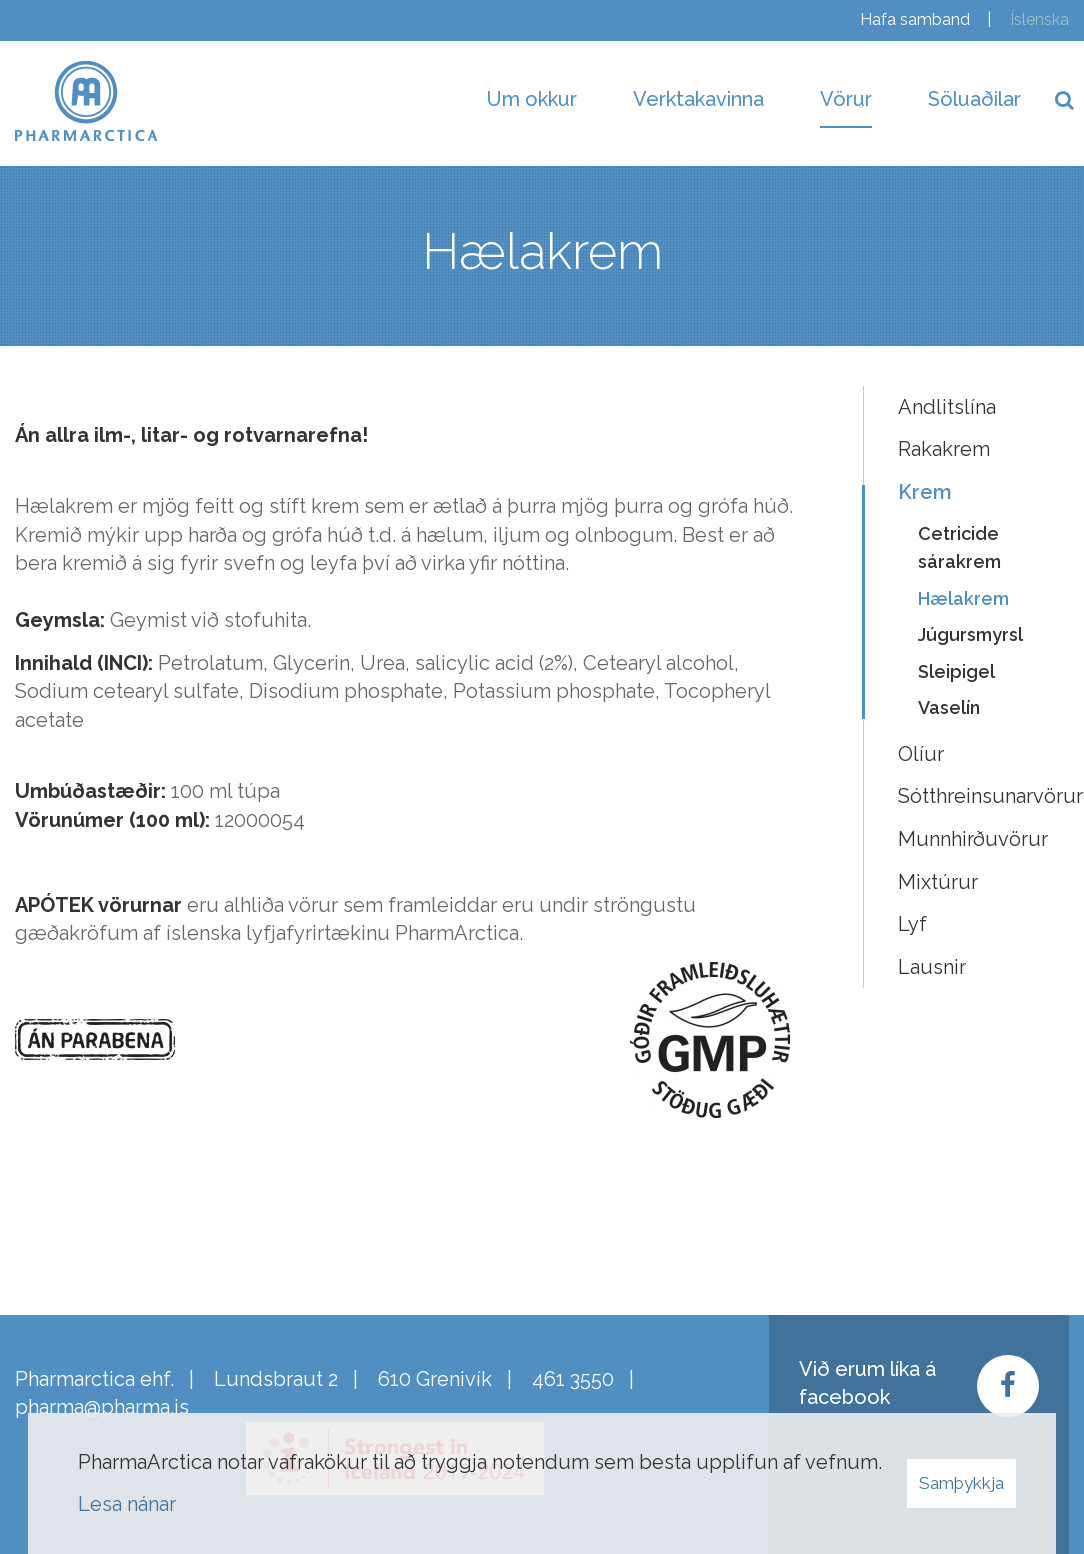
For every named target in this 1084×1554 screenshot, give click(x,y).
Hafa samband (915, 19)
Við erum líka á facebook (867, 1383)
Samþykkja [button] (961, 1483)
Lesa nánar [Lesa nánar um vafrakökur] (127, 1504)
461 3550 (573, 1379)
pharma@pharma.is (102, 1407)
